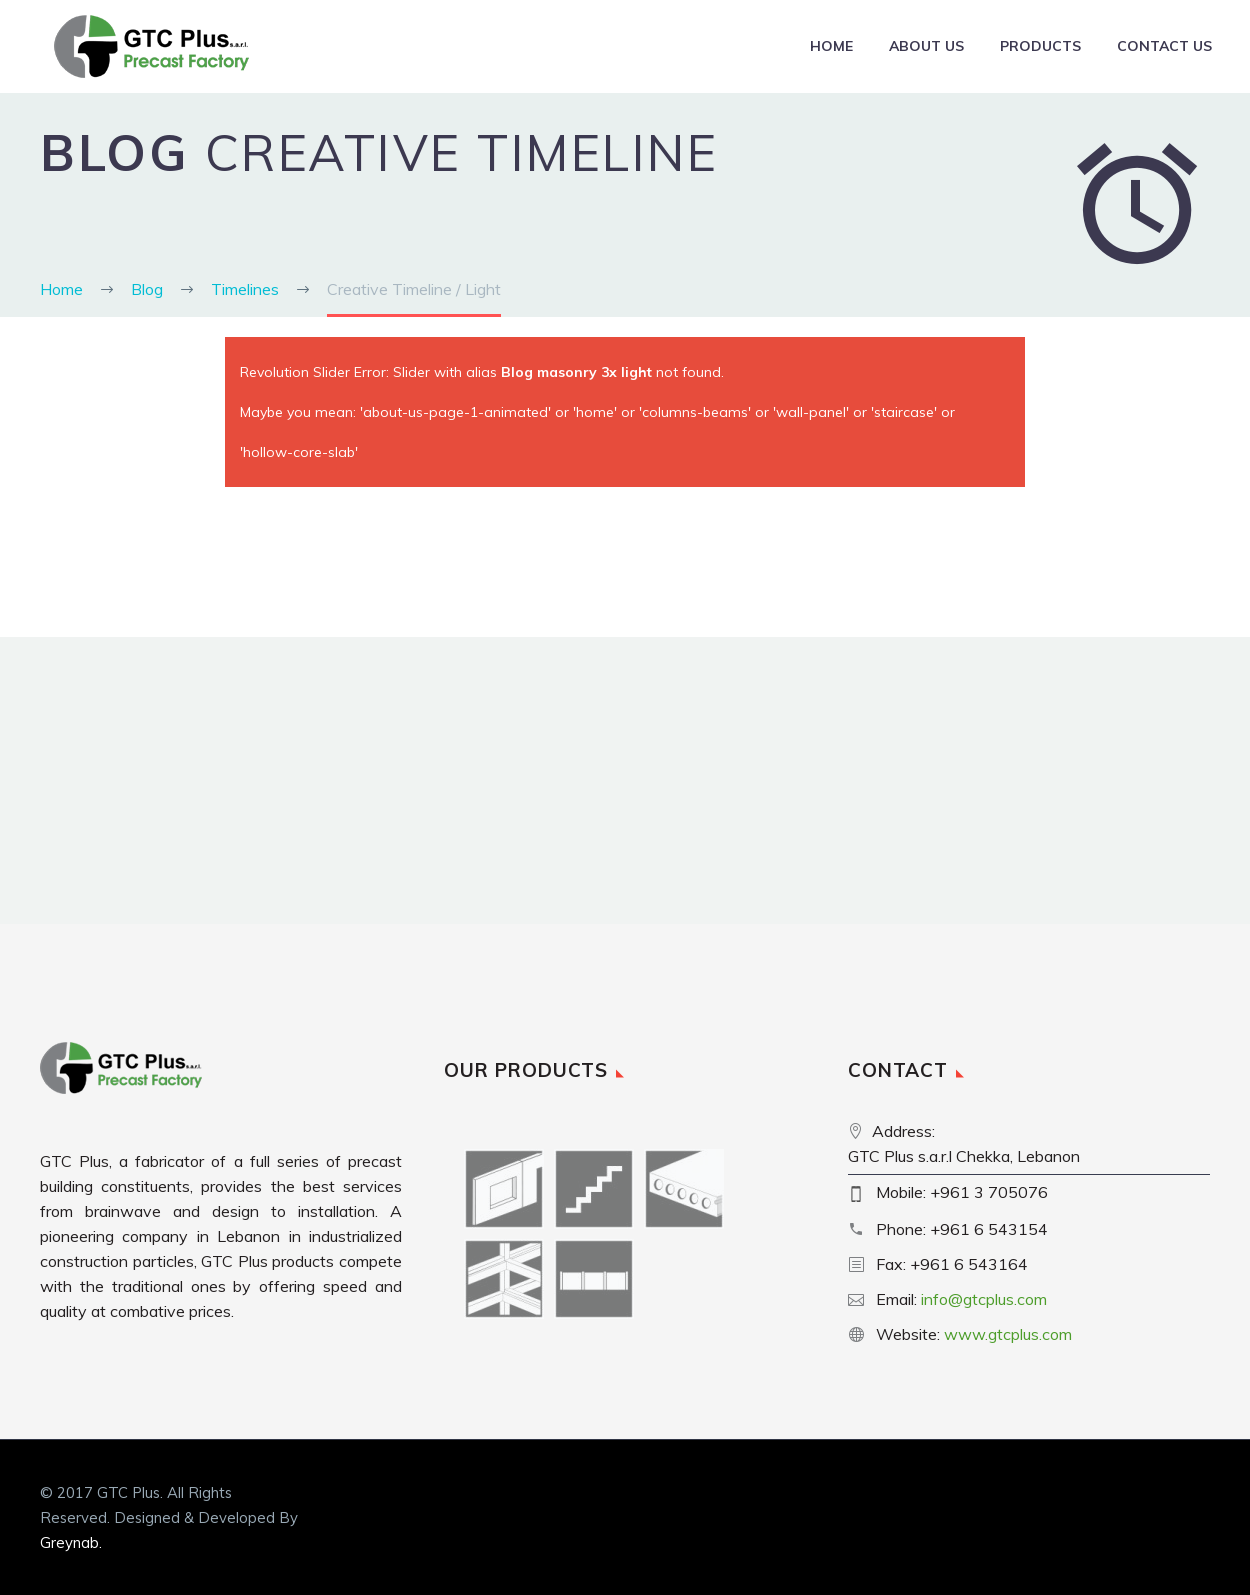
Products (1040, 46)
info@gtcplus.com (984, 1299)
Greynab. (71, 1542)
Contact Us (1164, 46)
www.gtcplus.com (1008, 1334)
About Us (926, 46)
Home (831, 46)
